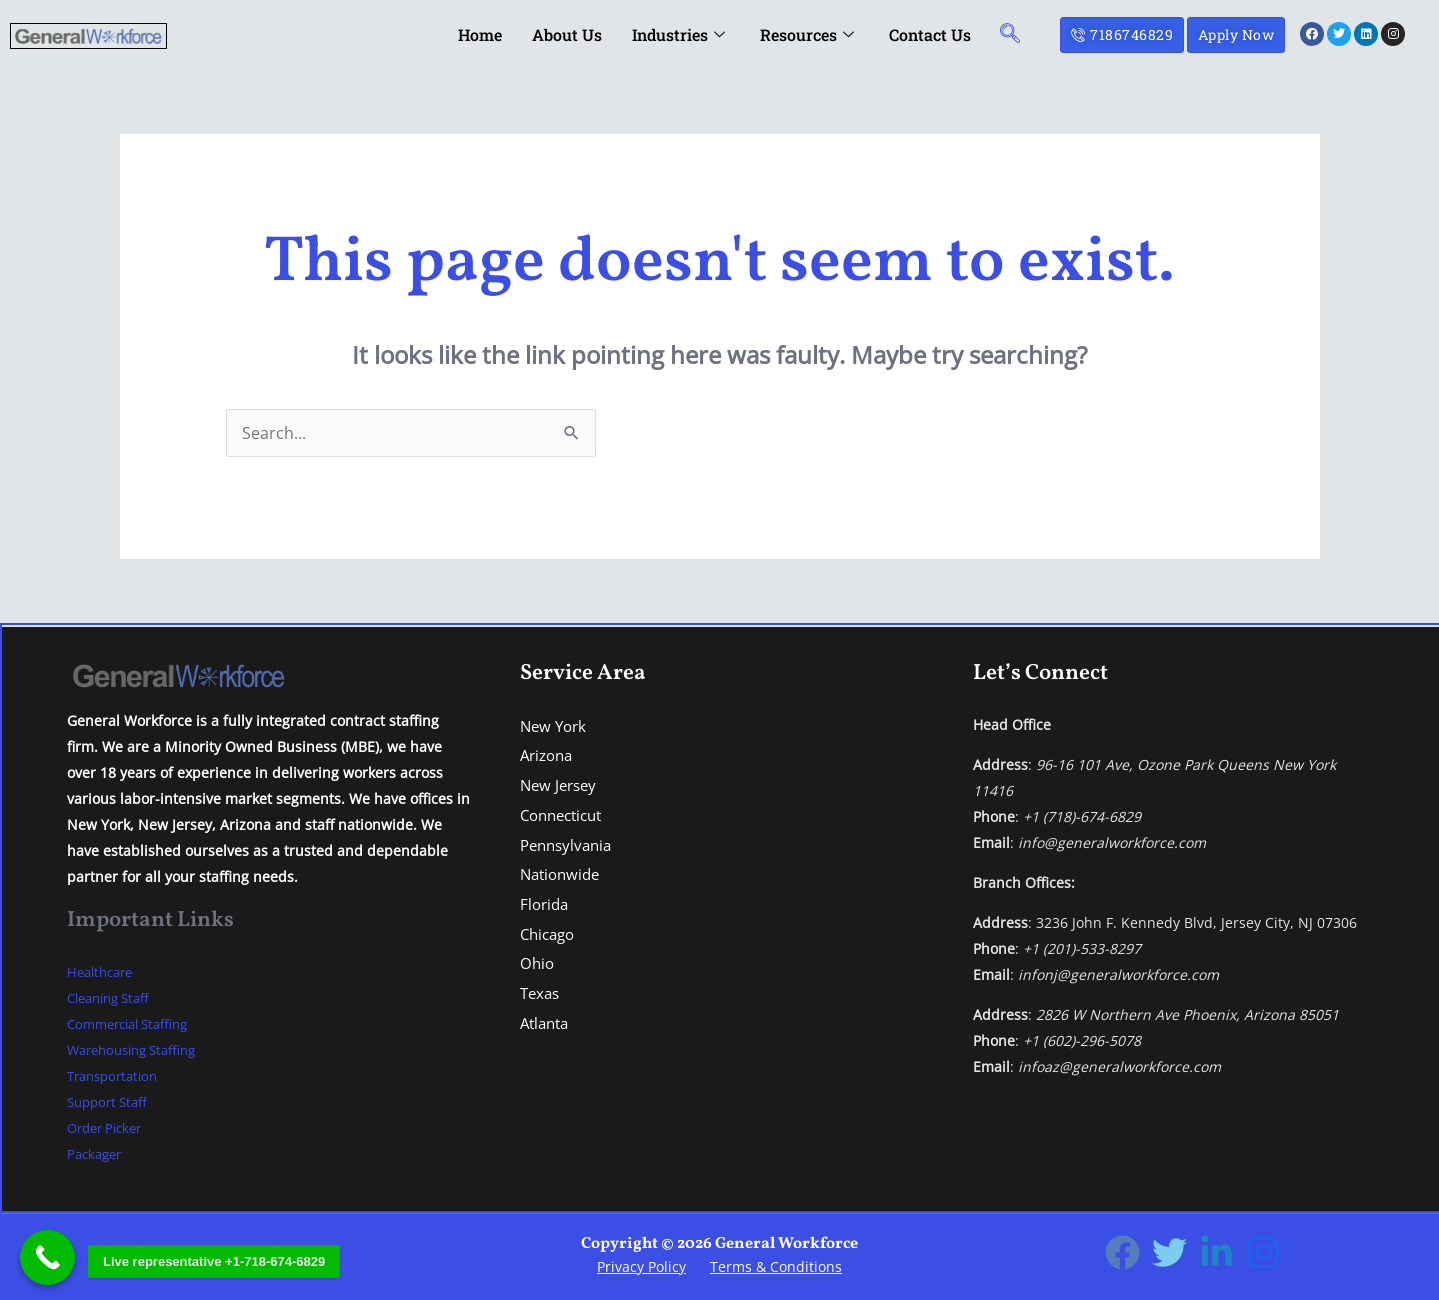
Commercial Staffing (134, 1023)
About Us (567, 34)
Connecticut (565, 815)
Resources (809, 34)
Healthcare (103, 971)
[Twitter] (1169, 1252)
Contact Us (930, 34)
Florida (546, 904)
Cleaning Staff (113, 997)
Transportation (117, 1075)
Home (480, 34)
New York (555, 726)
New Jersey (561, 785)
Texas (541, 993)
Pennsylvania (569, 845)
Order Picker (109, 1127)
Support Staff (111, 1101)
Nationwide (563, 874)
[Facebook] (1122, 1252)
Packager (97, 1153)
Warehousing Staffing (139, 1049)
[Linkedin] (1216, 1252)
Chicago (550, 934)
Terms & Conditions (776, 1266)
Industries (681, 34)
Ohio (538, 963)
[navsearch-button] (1010, 34)
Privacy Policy (641, 1266)
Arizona (549, 755)
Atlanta (547, 1023)
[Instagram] (1263, 1252)
